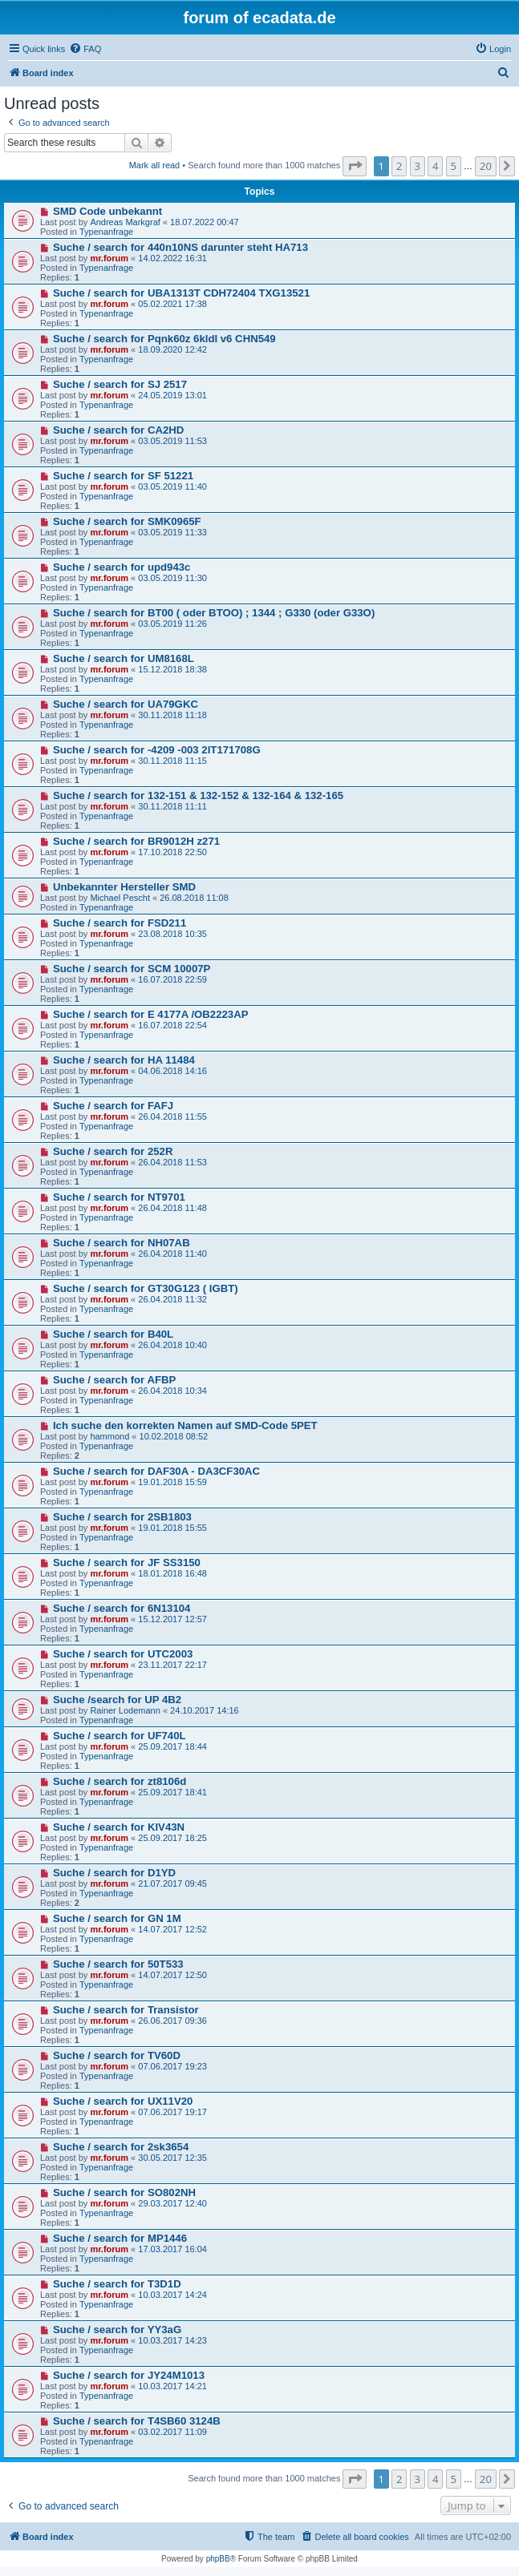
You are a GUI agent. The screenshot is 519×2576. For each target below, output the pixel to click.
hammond (109, 1436)
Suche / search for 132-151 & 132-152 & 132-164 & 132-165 (198, 795)
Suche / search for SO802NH (124, 2192)
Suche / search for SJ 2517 (120, 384)
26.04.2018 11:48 (172, 1208)
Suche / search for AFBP (114, 1380)
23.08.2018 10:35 (172, 934)
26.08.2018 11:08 (194, 897)
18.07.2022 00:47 (204, 222)
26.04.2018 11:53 (172, 1162)
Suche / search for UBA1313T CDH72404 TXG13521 (181, 293)
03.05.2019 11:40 (172, 486)
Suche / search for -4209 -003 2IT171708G (157, 750)
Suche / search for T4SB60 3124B (137, 2421)
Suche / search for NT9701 (119, 1197)
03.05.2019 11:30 (172, 578)
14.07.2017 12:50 (172, 1975)
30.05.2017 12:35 (172, 2157)
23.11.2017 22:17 (172, 1665)
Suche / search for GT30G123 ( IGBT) (145, 1288)
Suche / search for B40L (113, 1334)
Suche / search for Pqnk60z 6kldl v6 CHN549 (164, 339)
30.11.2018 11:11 (172, 806)
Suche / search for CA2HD (118, 430)
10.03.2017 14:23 (172, 2340)
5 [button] (453, 166)
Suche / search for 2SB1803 (122, 1517)
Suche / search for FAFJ (113, 1106)
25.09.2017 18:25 (172, 1838)
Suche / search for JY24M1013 (129, 2375)
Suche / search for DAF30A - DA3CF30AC (156, 1471)
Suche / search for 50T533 (118, 1964)
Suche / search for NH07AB (121, 1243)
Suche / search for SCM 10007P (131, 969)
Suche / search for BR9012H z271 (136, 841)
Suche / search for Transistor (126, 2010)
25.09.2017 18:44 (172, 1746)
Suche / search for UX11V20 (123, 2101)
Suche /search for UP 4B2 (117, 1700)
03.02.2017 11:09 (172, 2432)
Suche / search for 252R (113, 1151)
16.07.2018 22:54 (172, 1025)
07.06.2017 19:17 (172, 2112)
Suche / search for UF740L (119, 1736)
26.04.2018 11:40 (172, 1253)
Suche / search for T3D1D (117, 2284)
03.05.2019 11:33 (172, 532)
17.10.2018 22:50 (172, 852)
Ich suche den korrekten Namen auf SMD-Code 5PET (185, 1425)
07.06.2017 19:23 (172, 2066)
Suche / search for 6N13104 (122, 1608)
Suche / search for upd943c (122, 567)
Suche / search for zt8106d (119, 1781)
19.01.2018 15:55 (172, 1527)
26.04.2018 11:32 (172, 1299)
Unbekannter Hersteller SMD (124, 887)
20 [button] (486, 166)
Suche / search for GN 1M (117, 1918)
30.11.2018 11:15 (172, 760)
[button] (355, 166)
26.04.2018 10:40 (172, 1345)
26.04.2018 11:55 (172, 1116)
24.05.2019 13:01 (172, 395)
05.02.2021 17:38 (172, 304)
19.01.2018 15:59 (172, 1482)
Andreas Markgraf (125, 222)
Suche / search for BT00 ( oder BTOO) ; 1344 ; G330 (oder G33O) (214, 613)
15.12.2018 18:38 (172, 669)
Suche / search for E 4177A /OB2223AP (151, 1014)
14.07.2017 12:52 (172, 1929)
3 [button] (417, 166)
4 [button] (435, 166)
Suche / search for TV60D (116, 2055)
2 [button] (399, 166)
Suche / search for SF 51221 (123, 476)
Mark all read (154, 165)
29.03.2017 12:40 (172, 2203)
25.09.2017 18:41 (172, 1792)
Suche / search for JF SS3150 (127, 1563)
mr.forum (109, 258)
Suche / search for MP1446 (120, 2238)
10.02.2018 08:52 (174, 1436)
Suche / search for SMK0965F (127, 521)
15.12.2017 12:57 (172, 1619)
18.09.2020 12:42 (172, 349)
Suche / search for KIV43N (118, 1827)
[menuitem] (85, 49)
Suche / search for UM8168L (123, 658)
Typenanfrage (106, 231)
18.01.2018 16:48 (172, 1573)
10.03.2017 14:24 (172, 2294)
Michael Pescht (120, 897)
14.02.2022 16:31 (172, 258)
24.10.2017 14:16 (204, 1710)
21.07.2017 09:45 (172, 1883)
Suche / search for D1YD (114, 1873)
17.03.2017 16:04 (172, 2249)
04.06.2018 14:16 (172, 1071)
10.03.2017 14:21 (172, 2386)
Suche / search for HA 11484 (124, 1060)
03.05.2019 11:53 (172, 441)
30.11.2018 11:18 (172, 715)
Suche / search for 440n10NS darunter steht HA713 (180, 247)
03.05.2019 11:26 (172, 623)
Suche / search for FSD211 (119, 923)
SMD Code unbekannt (107, 211)
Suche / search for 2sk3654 (121, 2147)
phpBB (218, 2558)
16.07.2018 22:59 (172, 979)
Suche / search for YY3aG (117, 2330)
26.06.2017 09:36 (172, 2020)
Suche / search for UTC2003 (123, 1654)
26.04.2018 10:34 (172, 1390)
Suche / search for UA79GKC (125, 704)
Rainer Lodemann (125, 1710)
